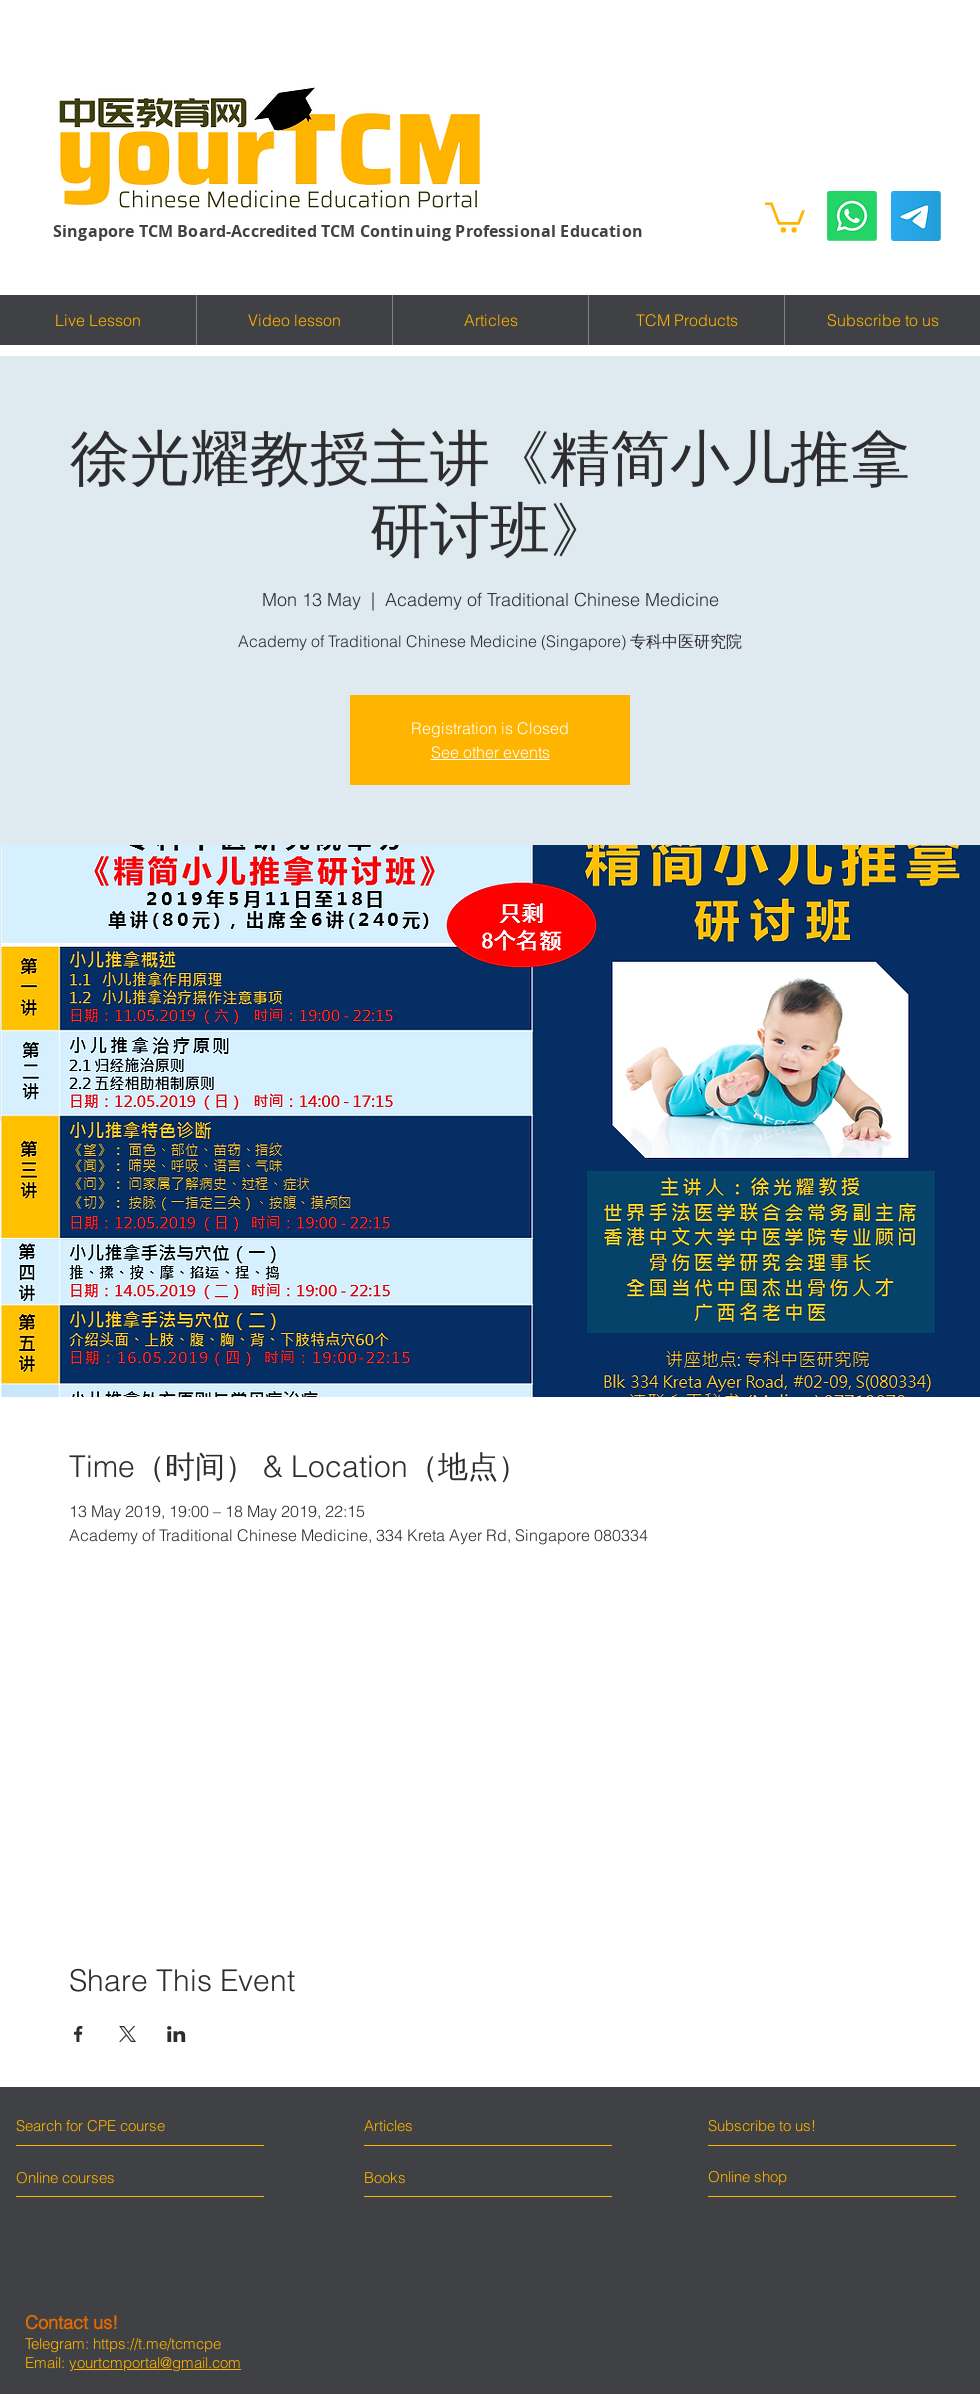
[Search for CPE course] (102, 2125)
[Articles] (451, 2125)
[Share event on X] (127, 2034)
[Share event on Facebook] (78, 2034)
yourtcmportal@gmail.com (155, 2362)
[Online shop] (783, 2176)
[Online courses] (82, 2177)
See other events (490, 752)
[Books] (385, 2177)
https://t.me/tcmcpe (157, 2343)
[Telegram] (916, 216)
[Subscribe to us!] (797, 2125)
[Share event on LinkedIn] (176, 2034)
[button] (785, 216)
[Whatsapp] (852, 216)
